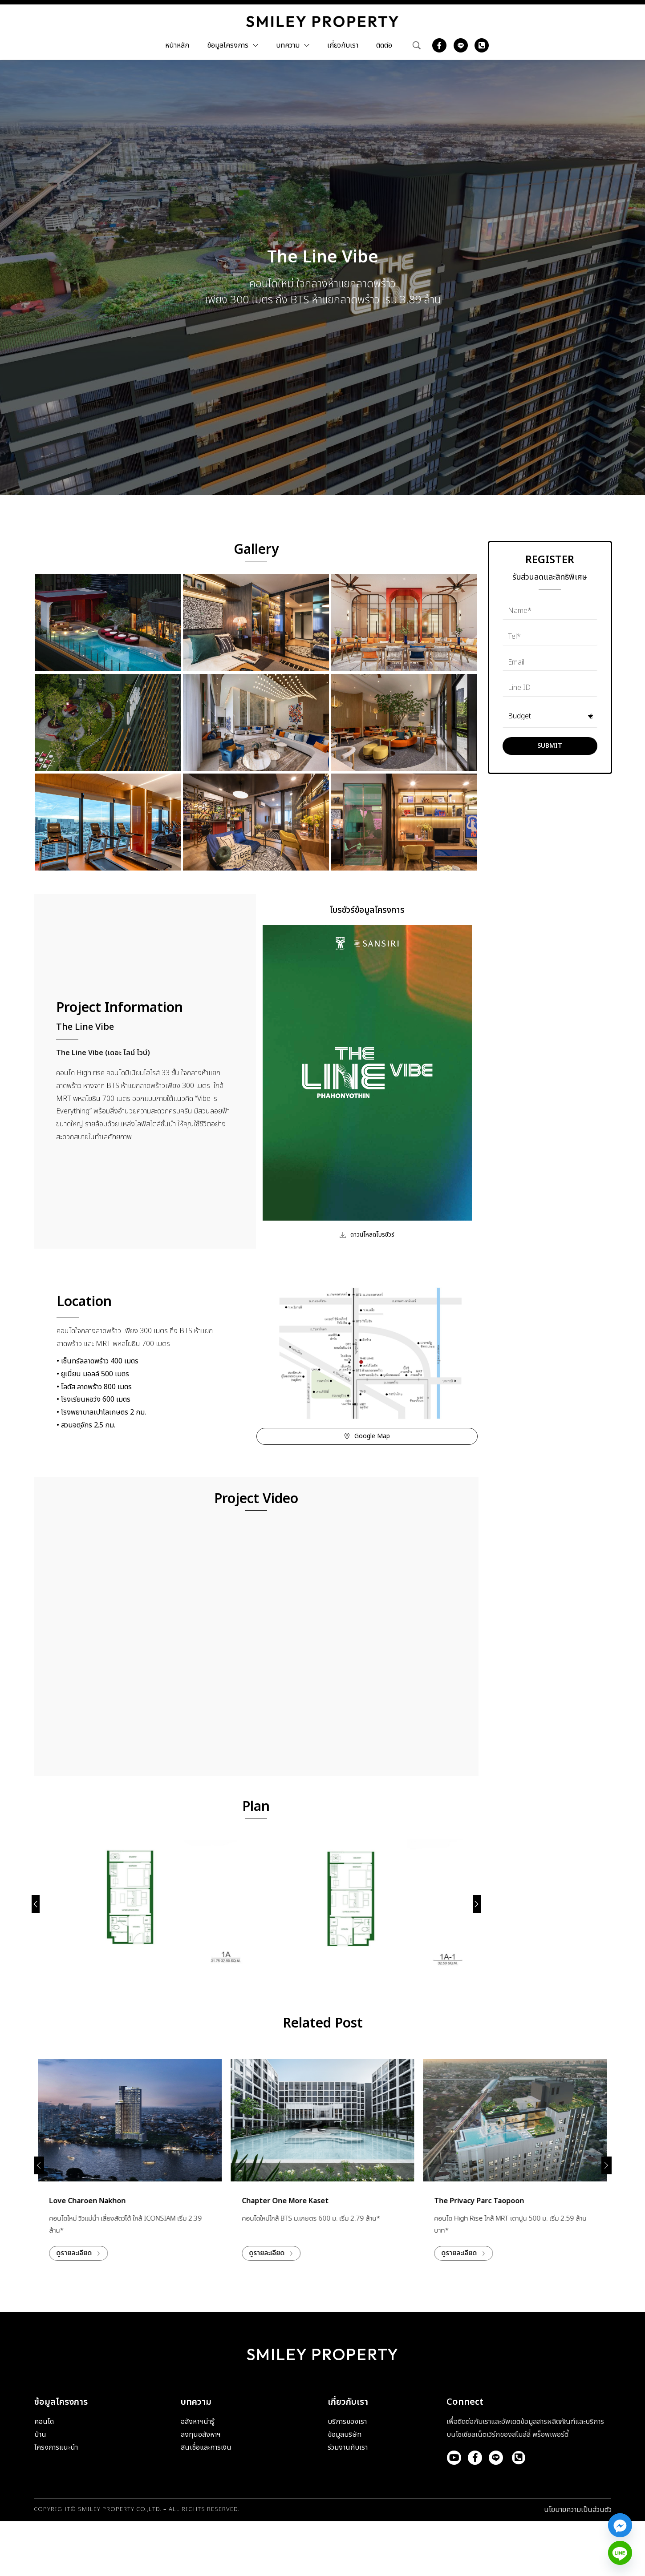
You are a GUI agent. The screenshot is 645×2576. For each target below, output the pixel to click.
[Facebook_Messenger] (620, 2525)
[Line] (620, 2553)
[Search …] (416, 45)
